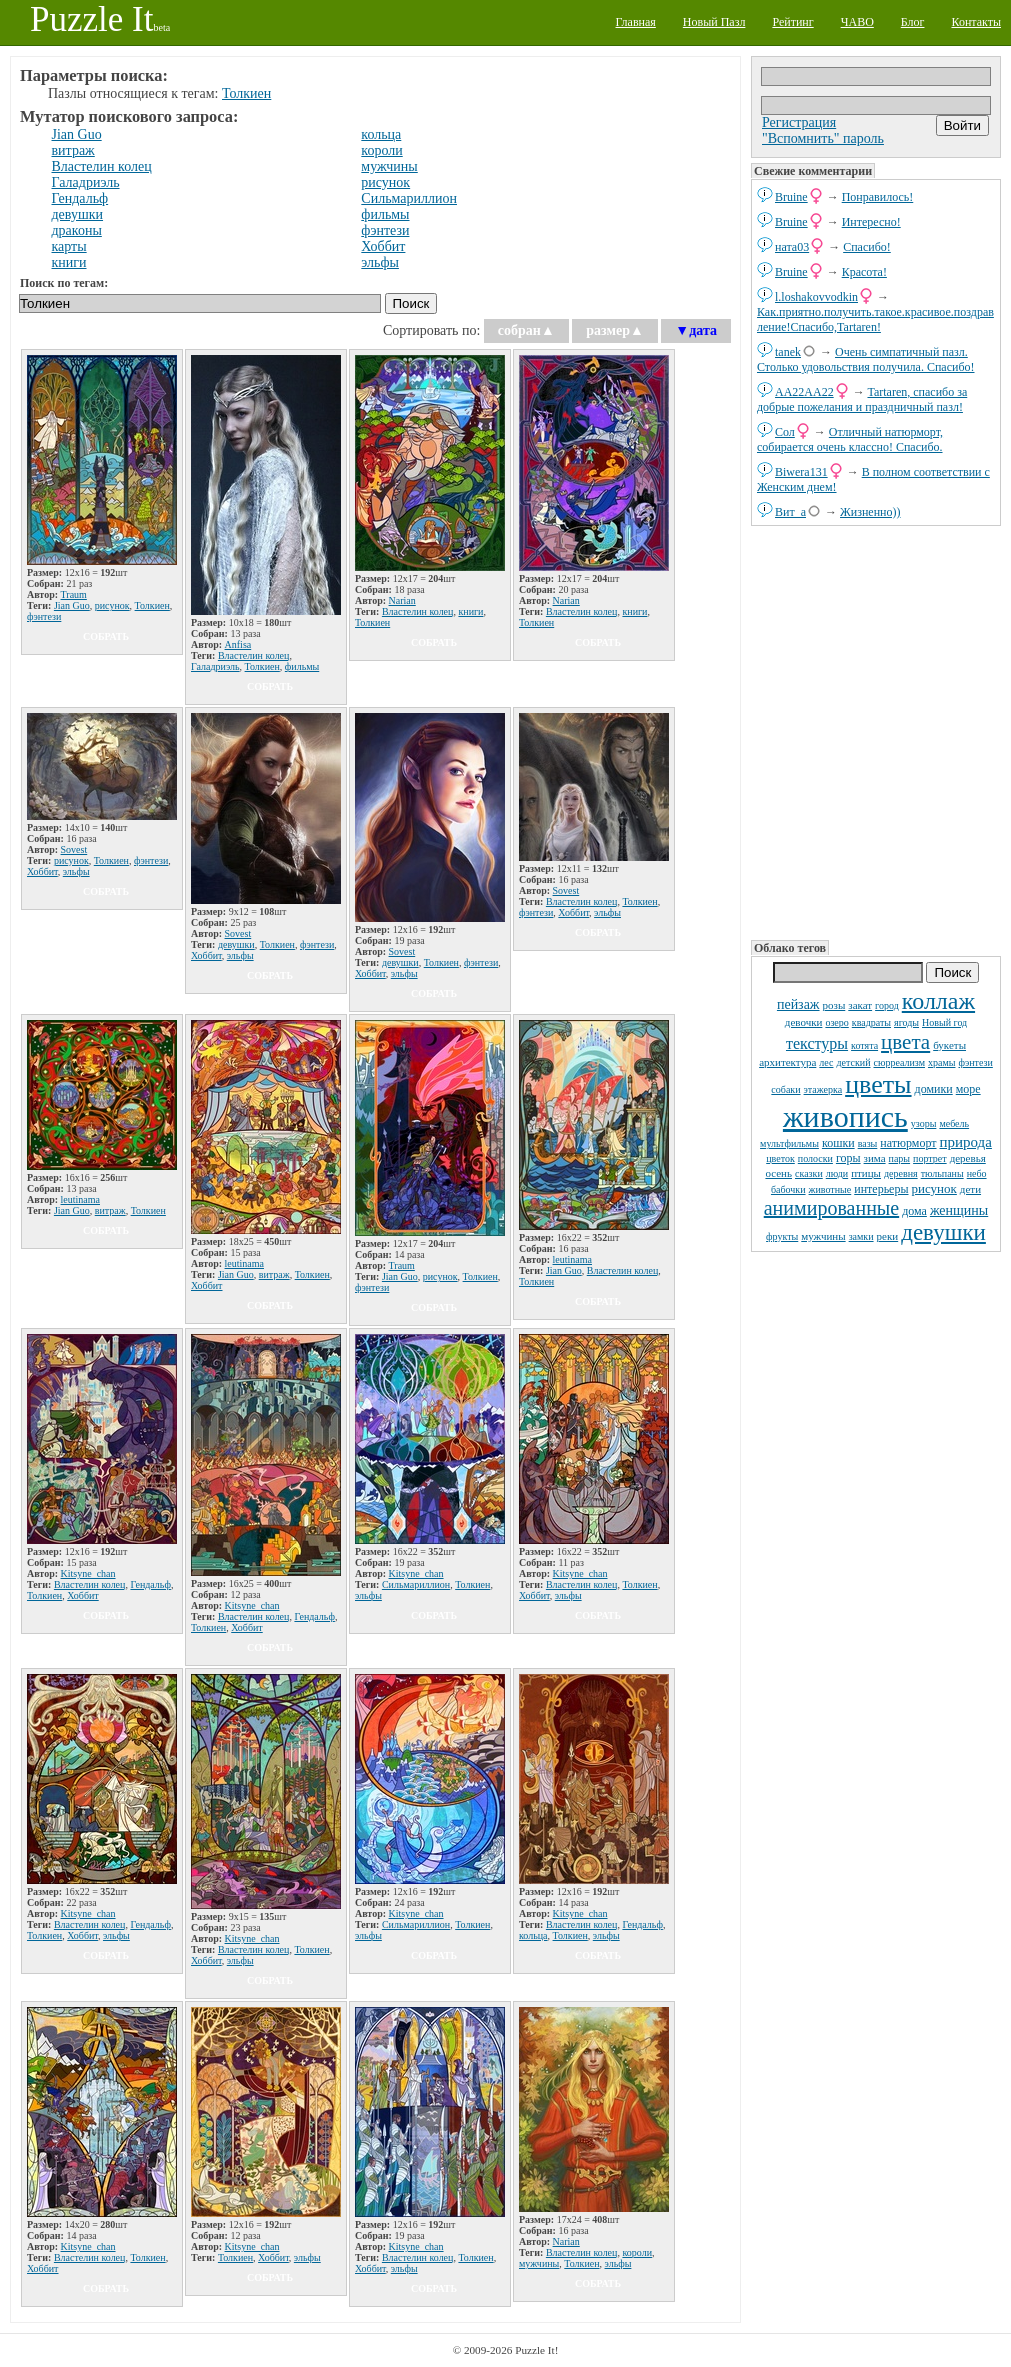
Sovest (74, 849)
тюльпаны (942, 1173)
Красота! (864, 272)
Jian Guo (77, 134)
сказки (809, 1173)
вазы (868, 1143)
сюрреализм (899, 1062)
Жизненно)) (870, 512)
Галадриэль (86, 182)
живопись (845, 1116)
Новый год (944, 1022)
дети (970, 1189)
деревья (968, 1158)
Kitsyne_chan (88, 1573)
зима (875, 1158)
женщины (959, 1210)
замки (861, 1236)
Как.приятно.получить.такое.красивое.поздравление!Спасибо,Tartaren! (875, 319)
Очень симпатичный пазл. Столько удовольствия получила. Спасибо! (866, 359)
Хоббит (383, 246)
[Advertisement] (876, 731)
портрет (930, 1158)
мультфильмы (789, 1143)
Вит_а (790, 512)
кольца (381, 134)
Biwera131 (801, 472)
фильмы (385, 214)
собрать (106, 636)
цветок (780, 1158)
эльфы (380, 262)
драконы (77, 230)
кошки (838, 1143)
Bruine (791, 197)
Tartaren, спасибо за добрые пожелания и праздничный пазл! (862, 399)
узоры (924, 1123)
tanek (788, 352)
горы (848, 1158)
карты (69, 246)
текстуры (817, 1043)
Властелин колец (102, 166)
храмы (942, 1062)
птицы (866, 1173)
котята (864, 1045)
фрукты (782, 1236)
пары (900, 1158)
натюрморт (908, 1143)
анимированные (831, 1208)
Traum (74, 594)
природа (966, 1142)
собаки (785, 1089)
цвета (905, 1042)
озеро (836, 1022)
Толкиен (246, 93)
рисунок (934, 1188)
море (968, 1089)
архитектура (787, 1062)
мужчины (823, 1236)
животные (830, 1189)
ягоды (906, 1022)
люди (837, 1173)
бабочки (788, 1189)
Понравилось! (878, 197)
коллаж (938, 1001)
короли (381, 150)
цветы (878, 1084)
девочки (804, 1022)
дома (914, 1211)
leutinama (80, 1199)
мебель (954, 1123)
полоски (815, 1158)
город (887, 1005)
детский (853, 1062)
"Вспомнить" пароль (823, 138)
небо (977, 1173)
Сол (785, 432)
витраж (73, 150)
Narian (402, 600)
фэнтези (975, 1062)
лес (826, 1062)
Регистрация (799, 122)
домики (934, 1089)
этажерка (823, 1089)
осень (778, 1173)
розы (834, 1005)
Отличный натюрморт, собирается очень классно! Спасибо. (850, 439)
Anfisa (238, 644)
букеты (949, 1045)
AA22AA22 (804, 392)
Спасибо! (867, 247)
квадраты (871, 1022)
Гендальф (80, 198)
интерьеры (881, 1189)
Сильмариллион (409, 198)
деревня (901, 1173)
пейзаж (798, 1004)
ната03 (792, 247)
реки (888, 1236)
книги (69, 262)
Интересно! (871, 222)
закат (860, 1005)
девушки (943, 1232)
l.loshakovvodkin (816, 297)
